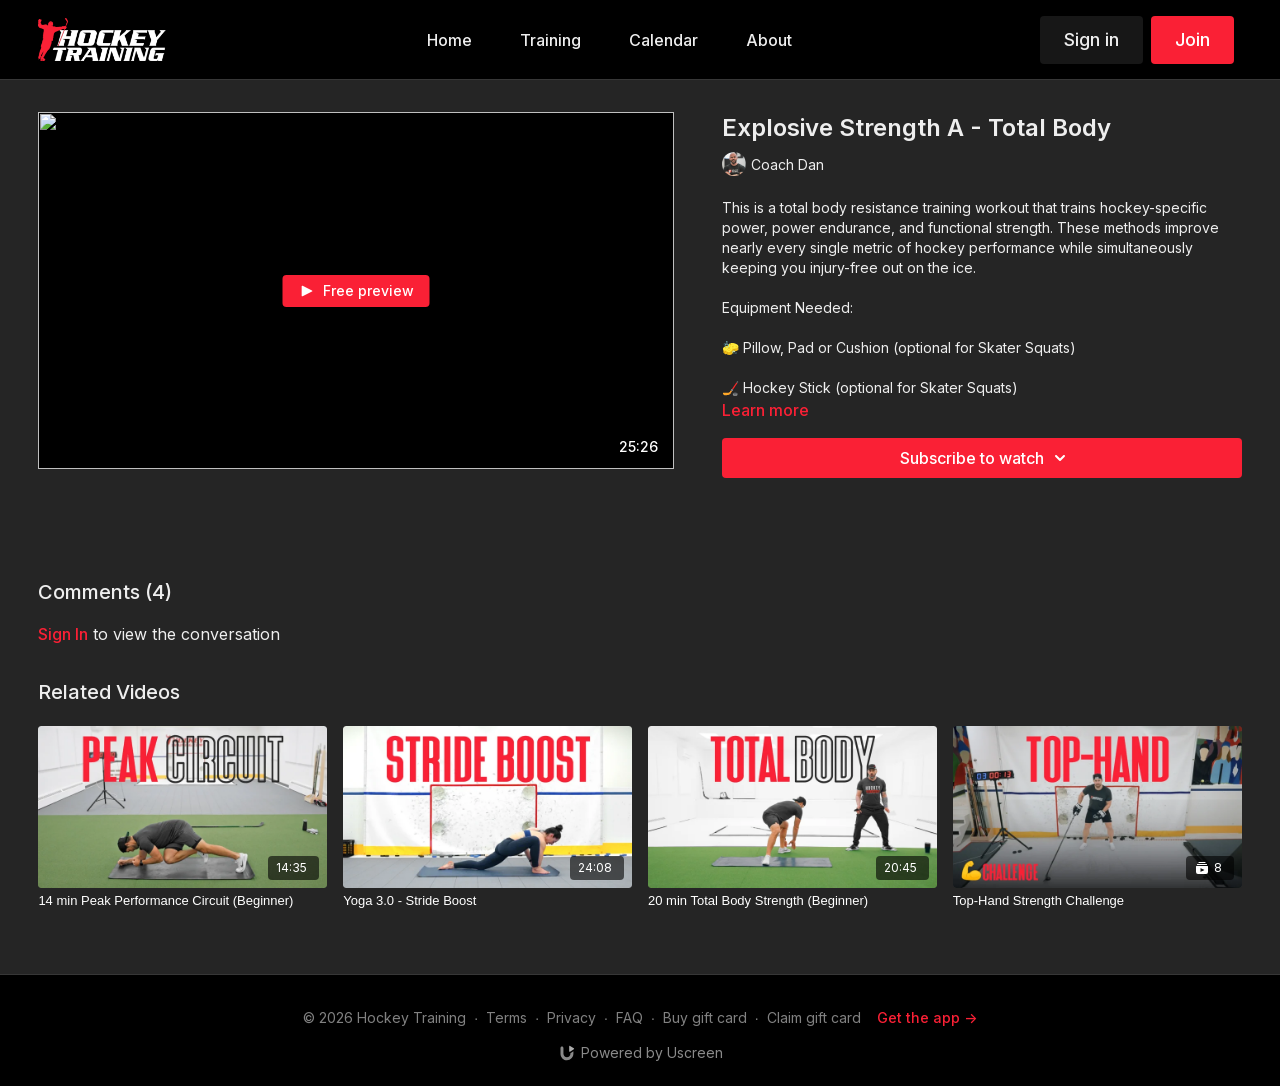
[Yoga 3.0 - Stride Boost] (487, 901)
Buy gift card (705, 1017)
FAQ (629, 1017)
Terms (506, 1017)
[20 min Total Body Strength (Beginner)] (792, 901)
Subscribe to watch (986, 458)
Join (1192, 39)
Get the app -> (927, 1017)
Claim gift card (814, 1017)
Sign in (1091, 39)
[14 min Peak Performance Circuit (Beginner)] (182, 901)
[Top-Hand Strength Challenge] (1097, 901)
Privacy (571, 1017)
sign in (63, 634)
